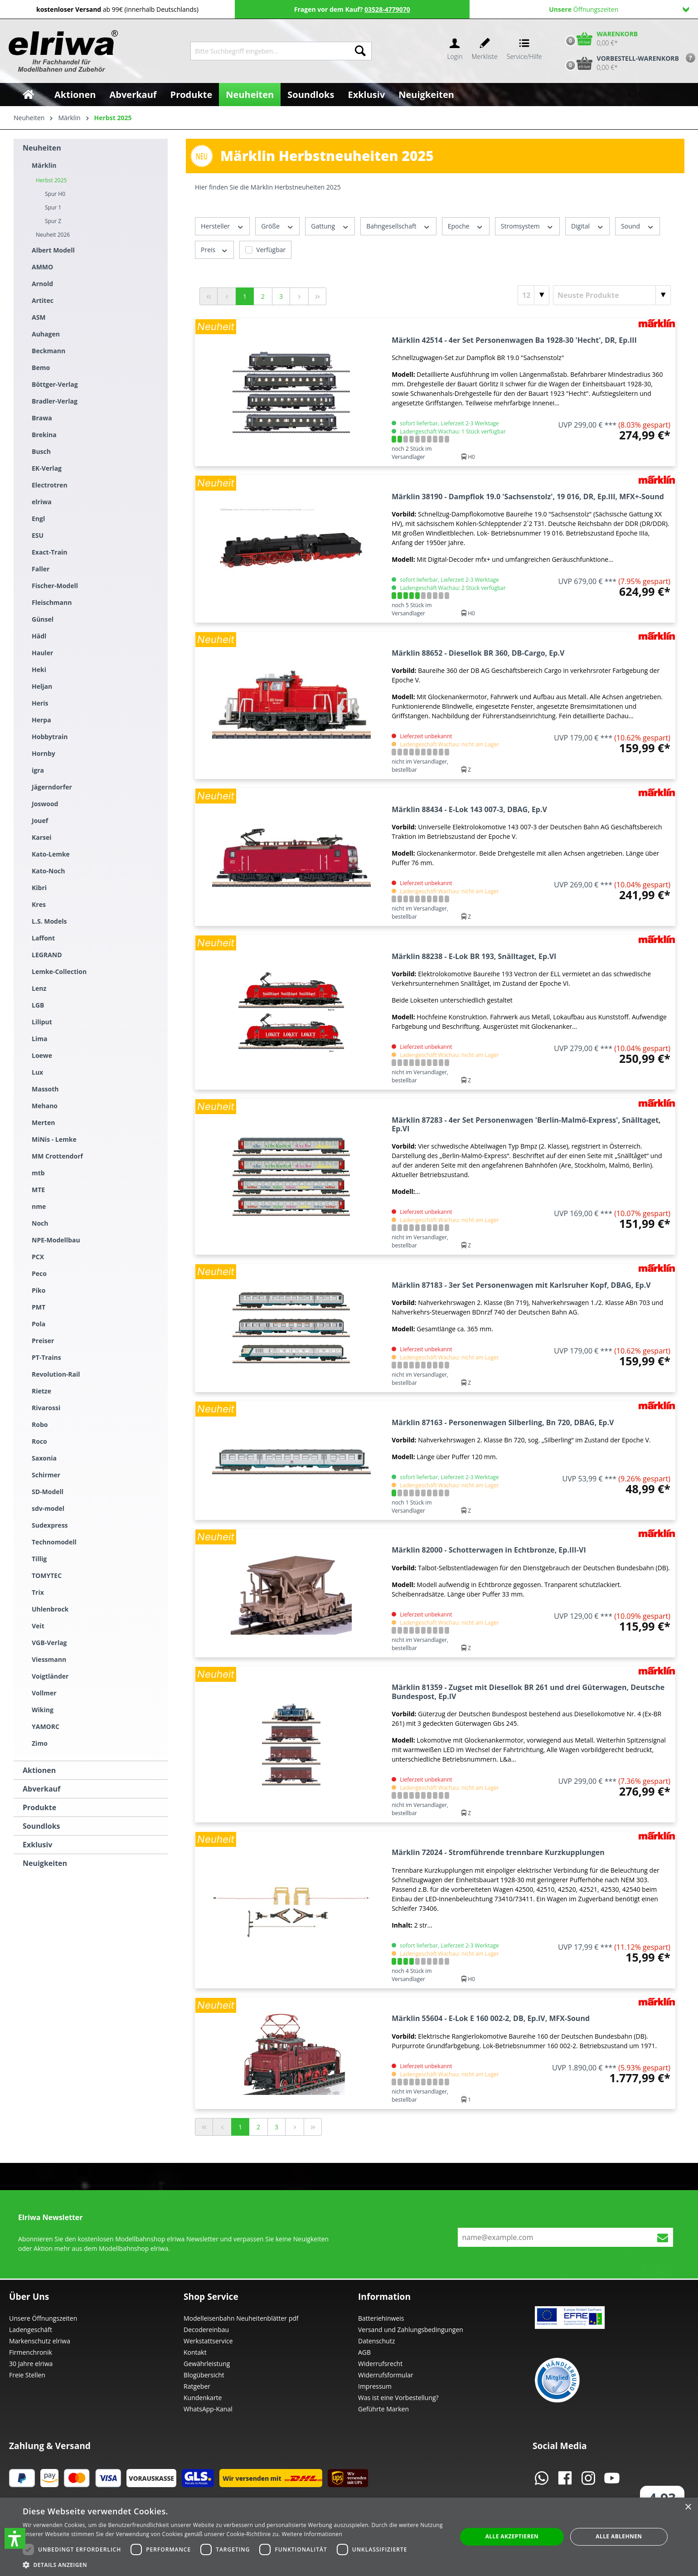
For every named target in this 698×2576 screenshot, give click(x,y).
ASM (39, 317)
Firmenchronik (30, 2352)
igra (38, 770)
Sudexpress (50, 1525)
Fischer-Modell (55, 585)
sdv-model (48, 1508)
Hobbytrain (50, 736)
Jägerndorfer (52, 787)
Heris (40, 703)
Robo (40, 1424)
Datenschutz (376, 2341)
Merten (43, 1122)
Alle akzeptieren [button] (512, 2536)
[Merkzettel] (485, 51)
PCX (38, 1256)
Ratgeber (197, 2386)
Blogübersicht (204, 2375)
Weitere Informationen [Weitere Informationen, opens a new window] (312, 2534)
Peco (39, 1273)
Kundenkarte (203, 2397)
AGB (364, 2352)
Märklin (44, 165)
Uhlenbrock (50, 1609)
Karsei (42, 837)
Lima (39, 1038)
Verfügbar (271, 249)
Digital (587, 226)
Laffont (43, 938)
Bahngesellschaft (398, 226)
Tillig (39, 1558)
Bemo (41, 367)
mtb (38, 1173)
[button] (15, 2538)
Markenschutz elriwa (39, 2341)
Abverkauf (41, 1789)
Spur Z (53, 221)
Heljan (42, 686)
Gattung (330, 226)
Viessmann (49, 1659)
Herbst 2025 (51, 180)
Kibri (39, 887)
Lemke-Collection (59, 971)
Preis (214, 249)
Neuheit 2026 (53, 235)
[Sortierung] (612, 295)
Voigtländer (50, 1676)
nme (39, 1206)
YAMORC (45, 1726)
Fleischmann (52, 602)
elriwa (42, 501)
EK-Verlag (47, 468)
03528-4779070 (387, 9)
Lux (37, 1072)
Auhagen (46, 334)
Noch (40, 1223)
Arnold (42, 283)
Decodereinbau (206, 2329)
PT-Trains (46, 1357)
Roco (39, 1441)
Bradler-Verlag (55, 401)
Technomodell (54, 1542)
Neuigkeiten (45, 1863)
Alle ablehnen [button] (619, 2536)
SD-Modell (47, 1491)
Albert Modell (53, 250)
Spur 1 (53, 207)
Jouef (40, 820)
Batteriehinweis (381, 2318)
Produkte (39, 1807)
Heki (39, 669)
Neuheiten (42, 148)
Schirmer (46, 1475)
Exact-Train (50, 552)
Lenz (39, 988)
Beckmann (48, 350)
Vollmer (44, 1693)
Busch (41, 451)
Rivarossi (46, 1407)
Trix (38, 1592)
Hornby (43, 753)
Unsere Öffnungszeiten (43, 2318)
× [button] (687, 2507)
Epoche (466, 226)
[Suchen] (360, 51)
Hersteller (222, 226)
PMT (38, 1307)
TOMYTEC (47, 1575)
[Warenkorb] (600, 39)
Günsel (42, 619)
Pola (38, 1324)
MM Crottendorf (57, 1156)
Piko (38, 1290)
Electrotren (50, 485)
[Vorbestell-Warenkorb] (620, 63)
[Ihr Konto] (454, 51)
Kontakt (195, 2352)
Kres (39, 904)
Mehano (45, 1105)
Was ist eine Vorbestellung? (398, 2397)
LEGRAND (47, 954)
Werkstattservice (208, 2341)
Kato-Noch (48, 871)
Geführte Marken (383, 2409)
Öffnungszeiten (619, 9)
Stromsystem (527, 226)
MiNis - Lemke (54, 1139)
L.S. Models (49, 921)
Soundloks (41, 1826)
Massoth (45, 1089)
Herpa (41, 720)
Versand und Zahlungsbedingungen (410, 2329)
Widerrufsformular (385, 2375)
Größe (277, 226)
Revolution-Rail (56, 1374)
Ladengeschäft (30, 2329)
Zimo (40, 1743)
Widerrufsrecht (380, 2363)
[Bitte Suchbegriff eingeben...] (269, 51)
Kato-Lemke (51, 854)
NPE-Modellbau (56, 1240)
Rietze (41, 1391)
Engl (38, 518)
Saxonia (44, 1458)
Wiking (42, 1709)
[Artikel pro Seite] (533, 295)
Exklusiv (37, 1845)
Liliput (42, 1022)
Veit (38, 1626)
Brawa (42, 418)
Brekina (44, 434)
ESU (38, 535)
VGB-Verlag (49, 1642)
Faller (40, 569)
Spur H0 (55, 194)
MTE (38, 1189)
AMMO (42, 267)
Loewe (42, 1055)
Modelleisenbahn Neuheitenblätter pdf (241, 2318)
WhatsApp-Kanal (208, 2409)
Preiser (43, 1340)
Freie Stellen (27, 2375)
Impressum (375, 2386)
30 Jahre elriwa (31, 2363)
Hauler (42, 652)
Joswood (45, 803)
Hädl (39, 636)
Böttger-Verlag (55, 384)
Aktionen (39, 1770)
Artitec (42, 300)
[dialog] (349, 2537)
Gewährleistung (207, 2363)
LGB (38, 1005)
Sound (637, 226)
